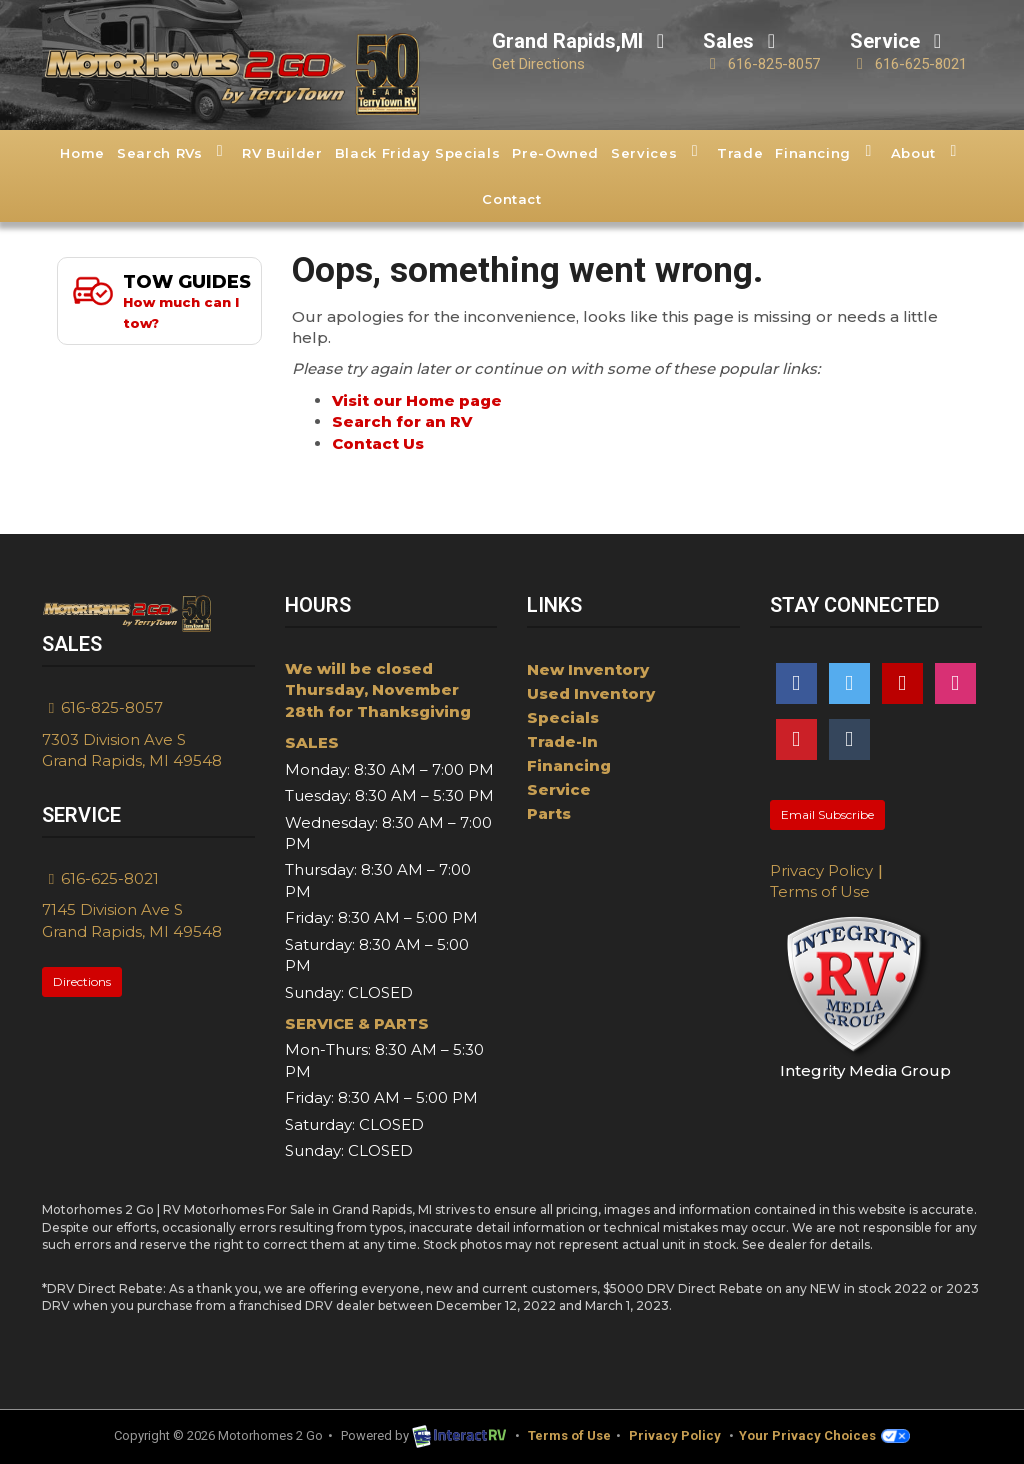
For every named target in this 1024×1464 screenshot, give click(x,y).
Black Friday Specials (418, 153)
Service (559, 789)
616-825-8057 (761, 64)
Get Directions (538, 64)
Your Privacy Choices (824, 1435)
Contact (512, 199)
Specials (563, 717)
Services (658, 152)
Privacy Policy (821, 870)
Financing (827, 152)
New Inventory (588, 669)
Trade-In (562, 741)
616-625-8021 (908, 64)
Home (82, 153)
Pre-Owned (555, 153)
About (927, 152)
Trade (740, 153)
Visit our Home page (417, 400)
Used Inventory (591, 693)
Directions (82, 981)
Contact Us (378, 443)
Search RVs (173, 152)
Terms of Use (820, 891)
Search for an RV (402, 421)
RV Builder (282, 153)
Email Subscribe (827, 814)
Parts (549, 813)
